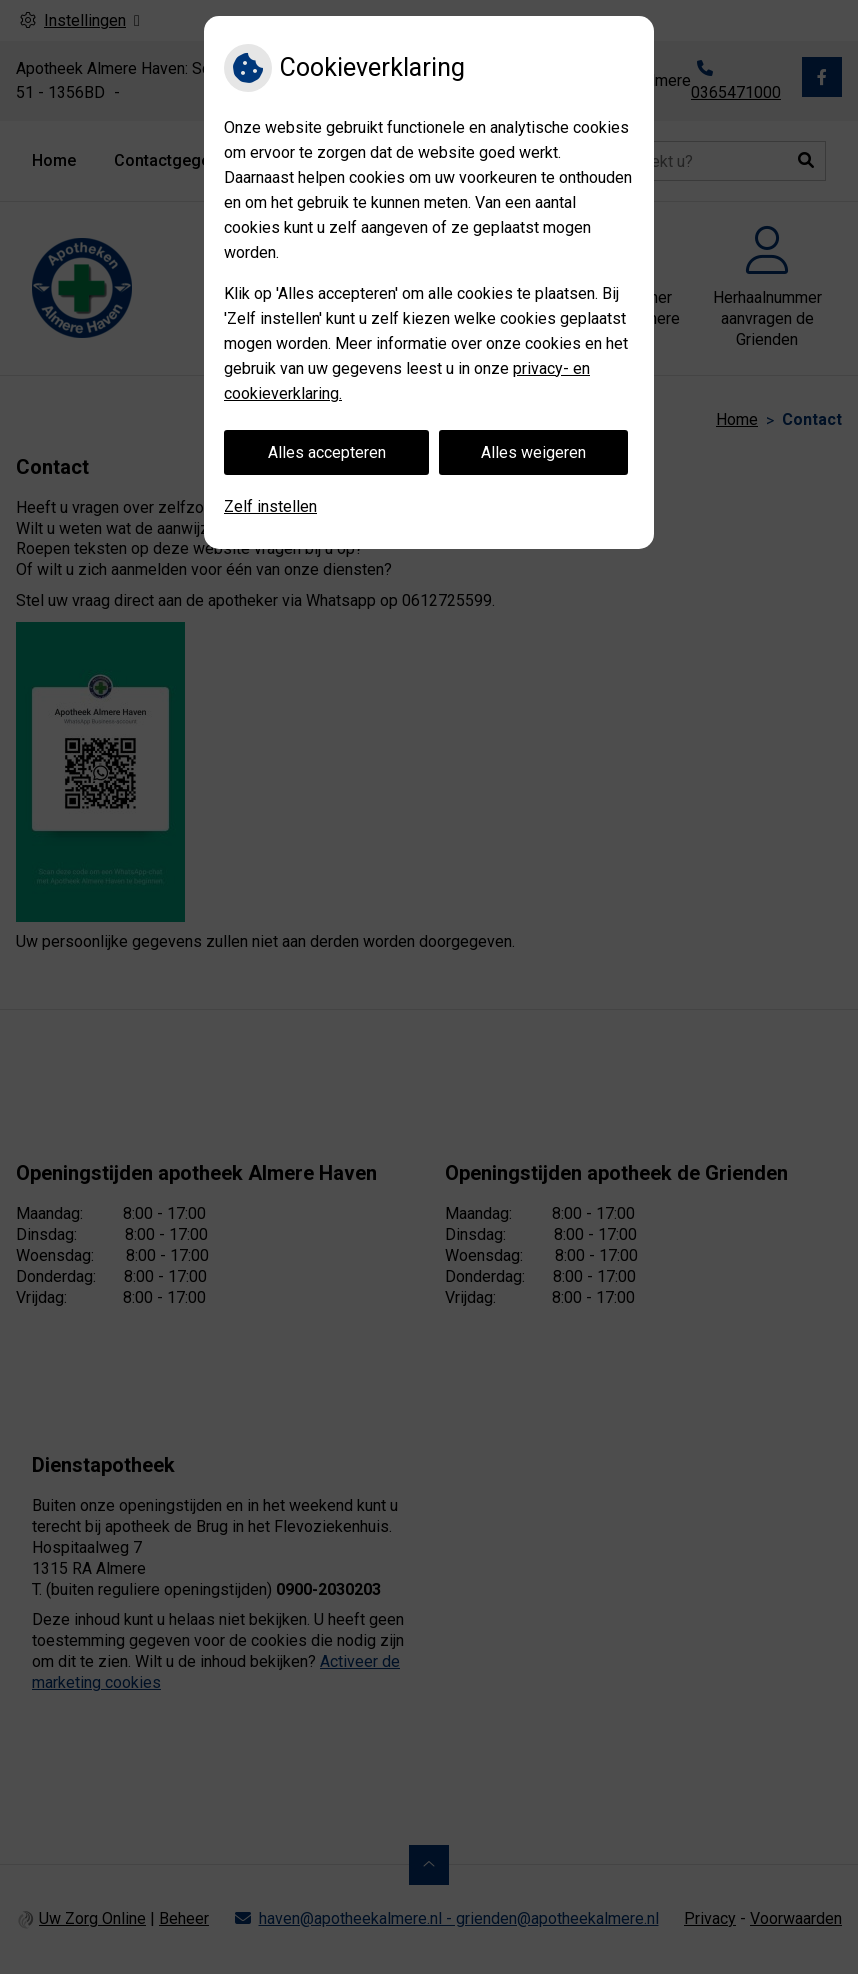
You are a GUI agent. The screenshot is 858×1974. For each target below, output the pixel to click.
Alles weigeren (533, 452)
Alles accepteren (327, 452)
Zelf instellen (270, 506)
